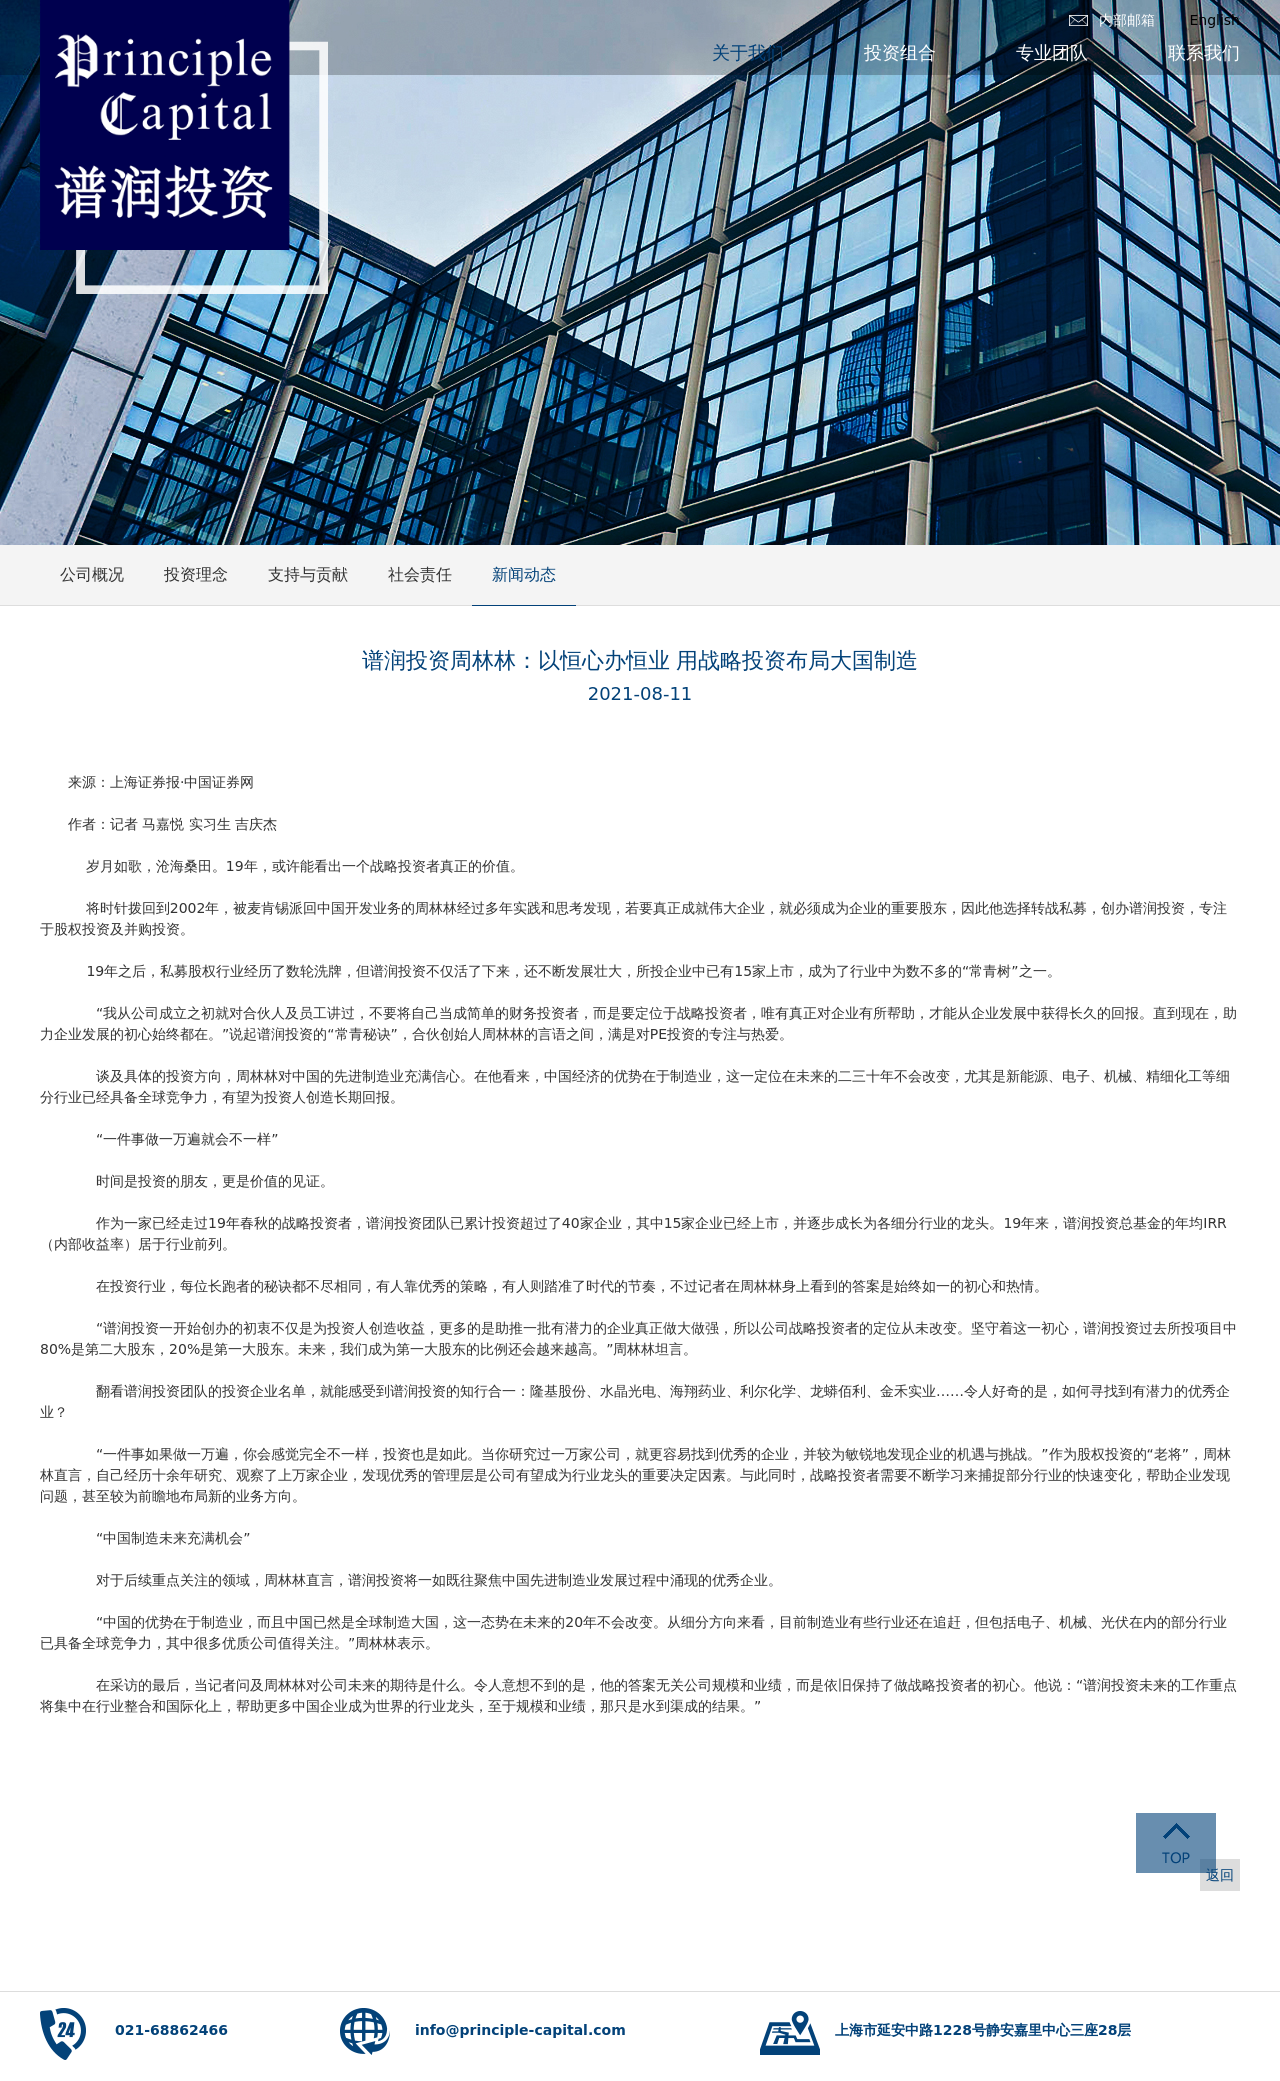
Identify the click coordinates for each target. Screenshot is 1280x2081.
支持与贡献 (308, 574)
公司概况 (92, 574)
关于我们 (748, 52)
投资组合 (900, 52)
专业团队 (1052, 52)
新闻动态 (524, 574)
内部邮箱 (1127, 20)
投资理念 (196, 574)
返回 (1220, 1875)
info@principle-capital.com (520, 2030)
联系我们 (1204, 52)
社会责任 (420, 574)
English (1214, 20)
